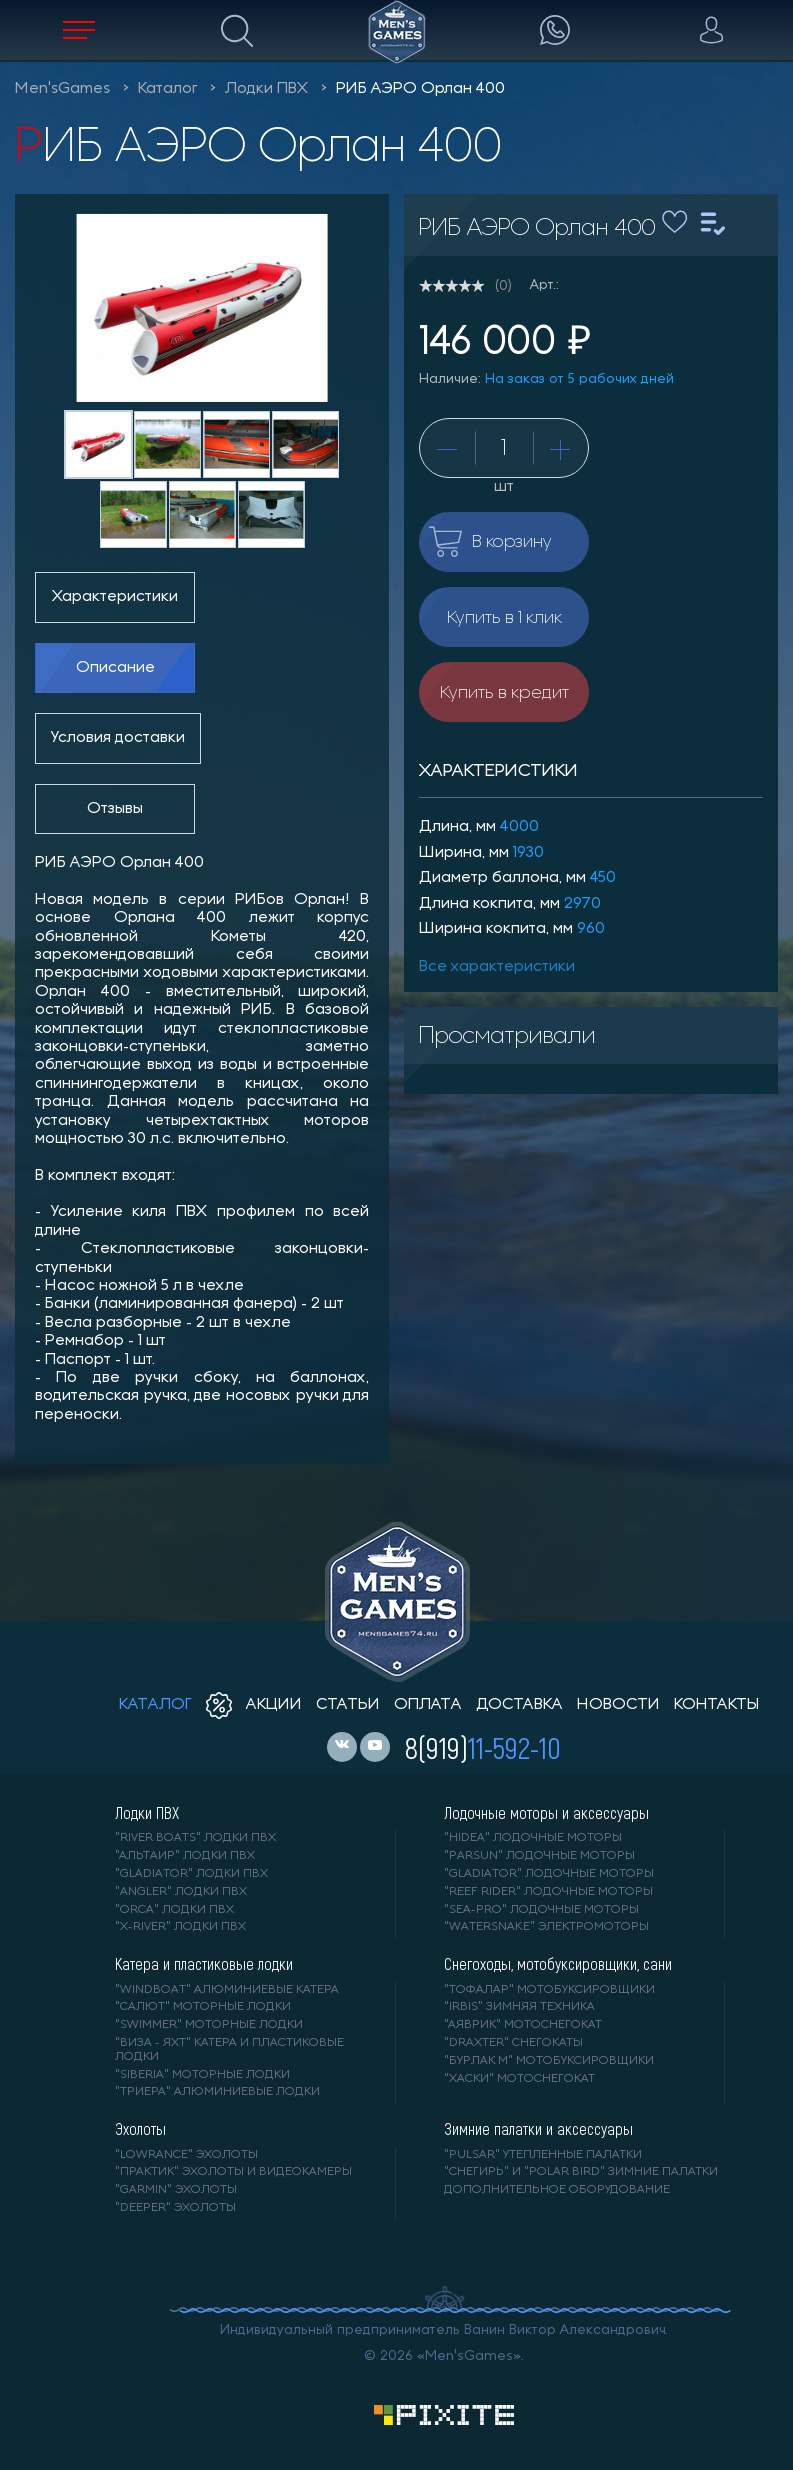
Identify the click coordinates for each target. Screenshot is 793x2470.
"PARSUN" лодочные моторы (539, 1856)
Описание (115, 668)
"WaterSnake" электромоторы (546, 1927)
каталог (155, 1705)
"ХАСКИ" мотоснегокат (519, 2079)
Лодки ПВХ (266, 89)
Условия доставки (118, 738)
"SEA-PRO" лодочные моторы (541, 1910)
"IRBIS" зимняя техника (519, 2007)
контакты (716, 1705)
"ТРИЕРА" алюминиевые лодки (217, 2092)
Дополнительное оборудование (557, 2190)
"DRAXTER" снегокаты (513, 2043)
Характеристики (115, 597)
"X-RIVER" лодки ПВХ (180, 1927)
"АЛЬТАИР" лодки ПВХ (185, 1856)
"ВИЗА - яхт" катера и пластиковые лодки (229, 2050)
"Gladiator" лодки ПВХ (191, 1874)
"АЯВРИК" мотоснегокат (523, 2025)
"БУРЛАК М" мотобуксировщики (549, 2061)
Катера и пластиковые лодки (204, 1964)
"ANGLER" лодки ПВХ (181, 1892)
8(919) (483, 1747)
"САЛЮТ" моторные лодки (203, 2007)
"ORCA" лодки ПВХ (174, 1910)
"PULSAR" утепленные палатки (543, 2155)
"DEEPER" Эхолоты (175, 2208)
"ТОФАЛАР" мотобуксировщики (549, 1990)
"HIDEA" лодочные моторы (533, 1838)
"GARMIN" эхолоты (176, 2190)
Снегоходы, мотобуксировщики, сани (558, 1964)
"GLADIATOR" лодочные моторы (549, 1874)
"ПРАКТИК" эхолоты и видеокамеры (233, 2172)
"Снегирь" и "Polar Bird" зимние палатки (581, 2172)
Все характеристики (497, 967)
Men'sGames (62, 89)
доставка (519, 1705)
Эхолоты (140, 2129)
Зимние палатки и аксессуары (538, 2129)
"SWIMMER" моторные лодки (209, 2025)
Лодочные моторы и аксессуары (546, 1813)
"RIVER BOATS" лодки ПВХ (195, 1838)
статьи (348, 1705)
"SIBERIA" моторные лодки (202, 2075)
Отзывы (115, 809)
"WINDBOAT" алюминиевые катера (227, 1990)
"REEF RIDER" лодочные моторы (548, 1892)
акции (254, 1705)
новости (618, 1705)
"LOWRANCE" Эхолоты (186, 2155)
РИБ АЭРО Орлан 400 (420, 89)
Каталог (167, 89)
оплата (428, 1705)
